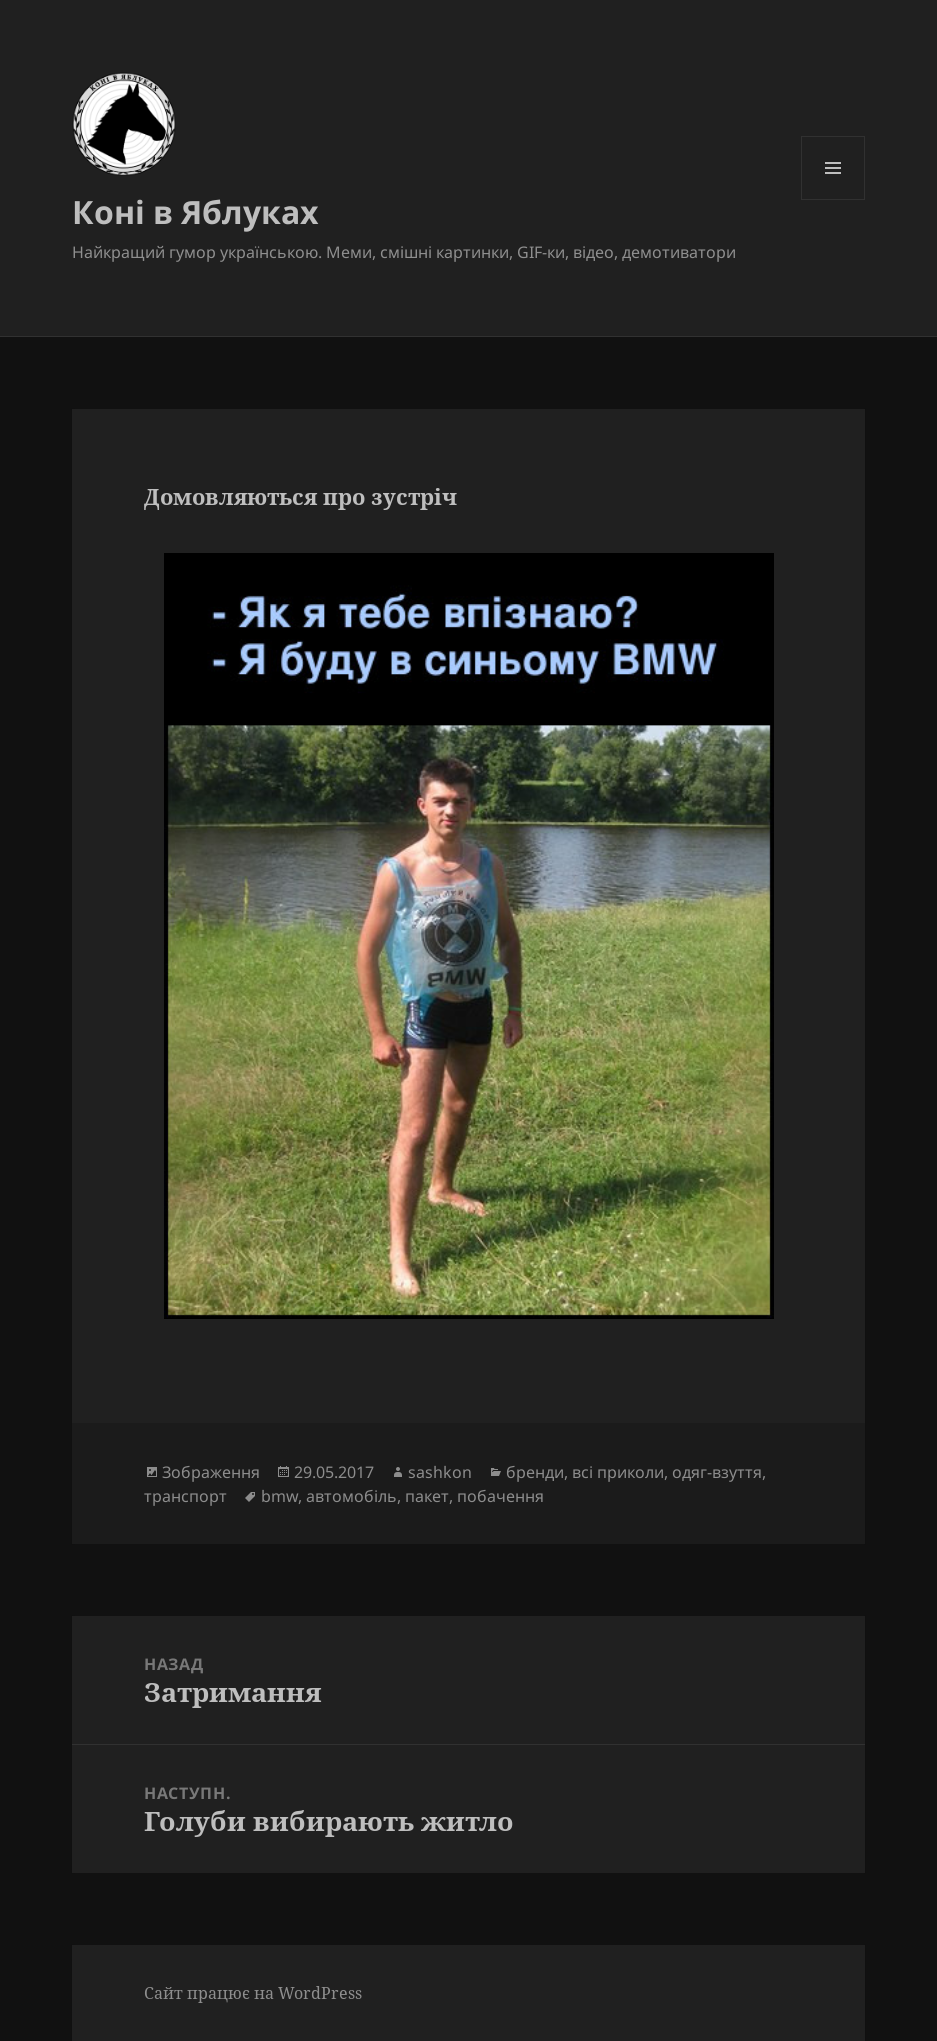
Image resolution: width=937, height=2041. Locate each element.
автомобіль (351, 1496)
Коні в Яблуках (195, 211)
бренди (535, 1472)
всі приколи (618, 1472)
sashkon (440, 1472)
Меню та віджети (833, 199)
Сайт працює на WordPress (253, 1993)
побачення (500, 1496)
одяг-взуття (717, 1472)
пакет (427, 1496)
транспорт (185, 1496)
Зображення (211, 1472)
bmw (279, 1496)
